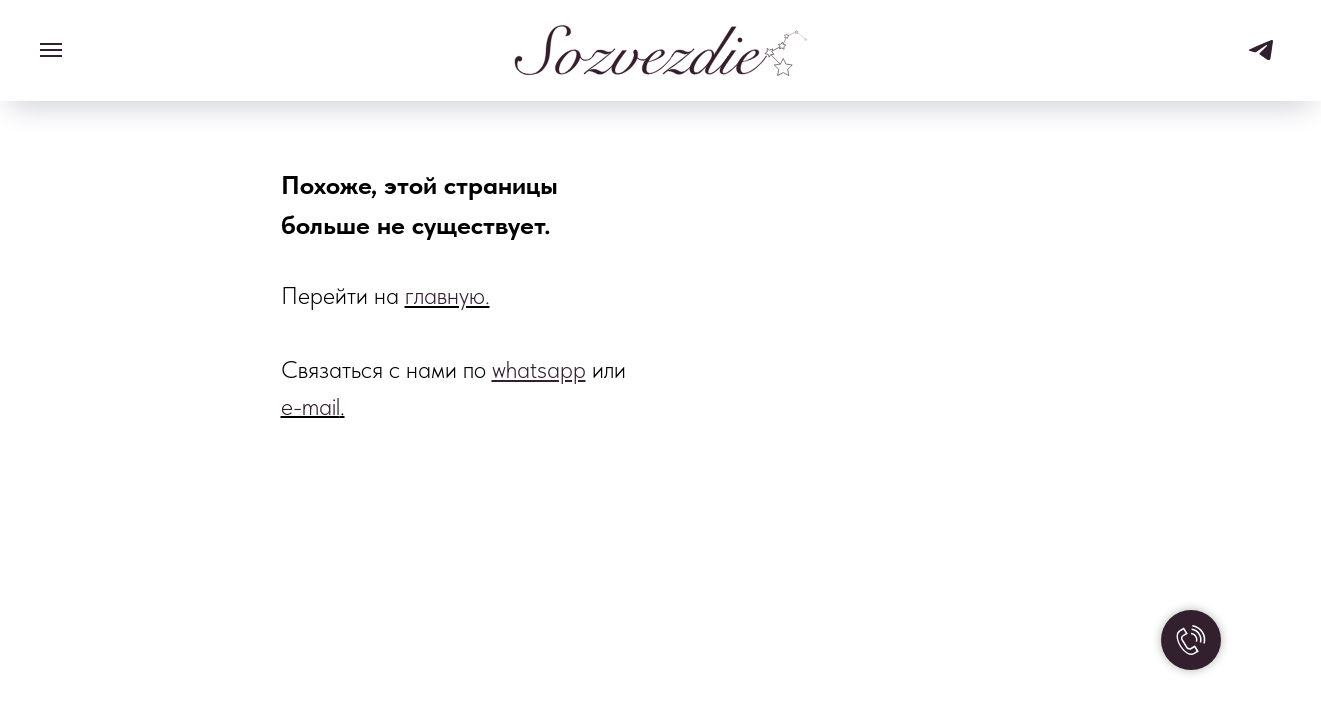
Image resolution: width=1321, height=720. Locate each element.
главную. (447, 295)
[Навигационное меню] (51, 50)
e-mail (310, 406)
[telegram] (1261, 59)
